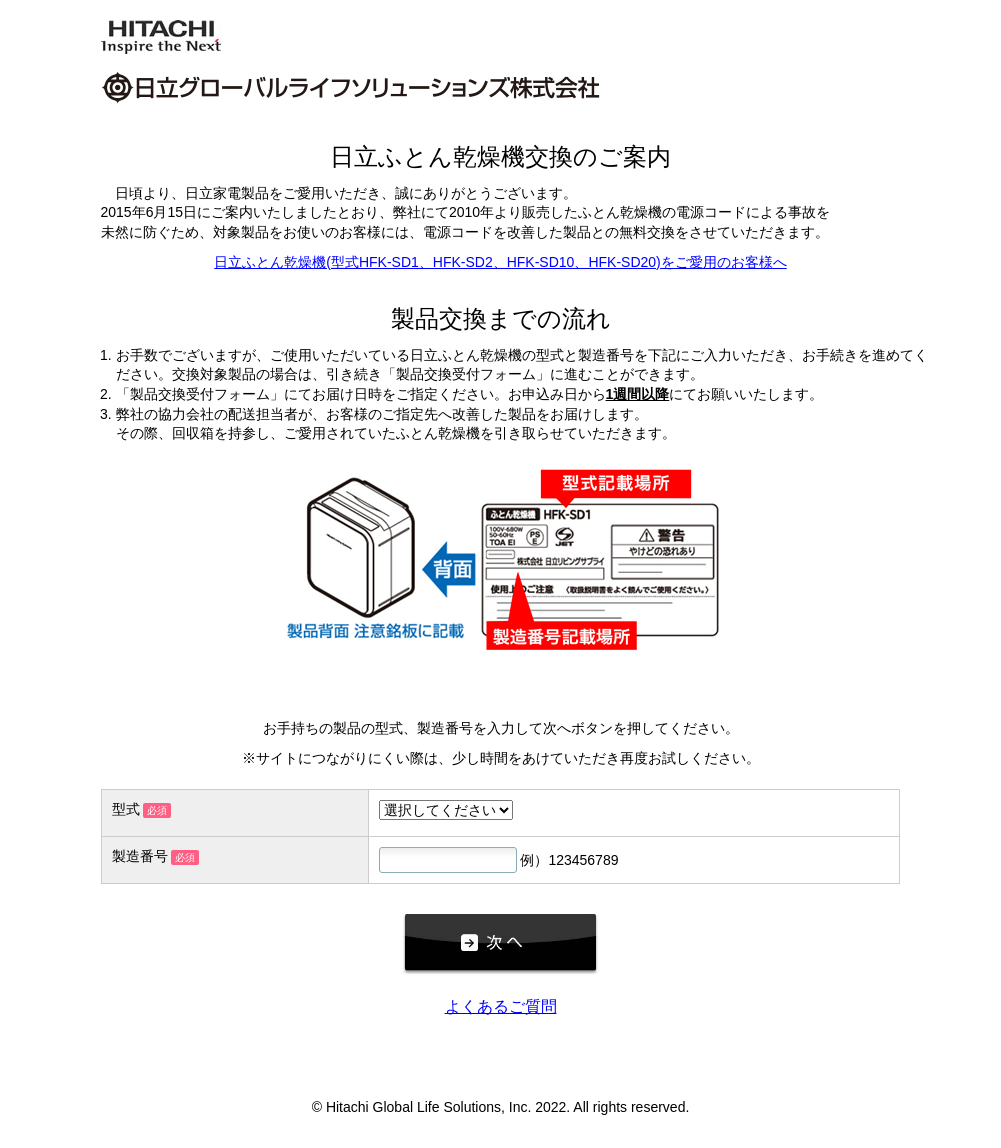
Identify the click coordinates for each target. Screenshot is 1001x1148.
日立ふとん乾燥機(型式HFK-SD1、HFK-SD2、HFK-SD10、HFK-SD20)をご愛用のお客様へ (500, 262)
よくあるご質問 (501, 1006)
